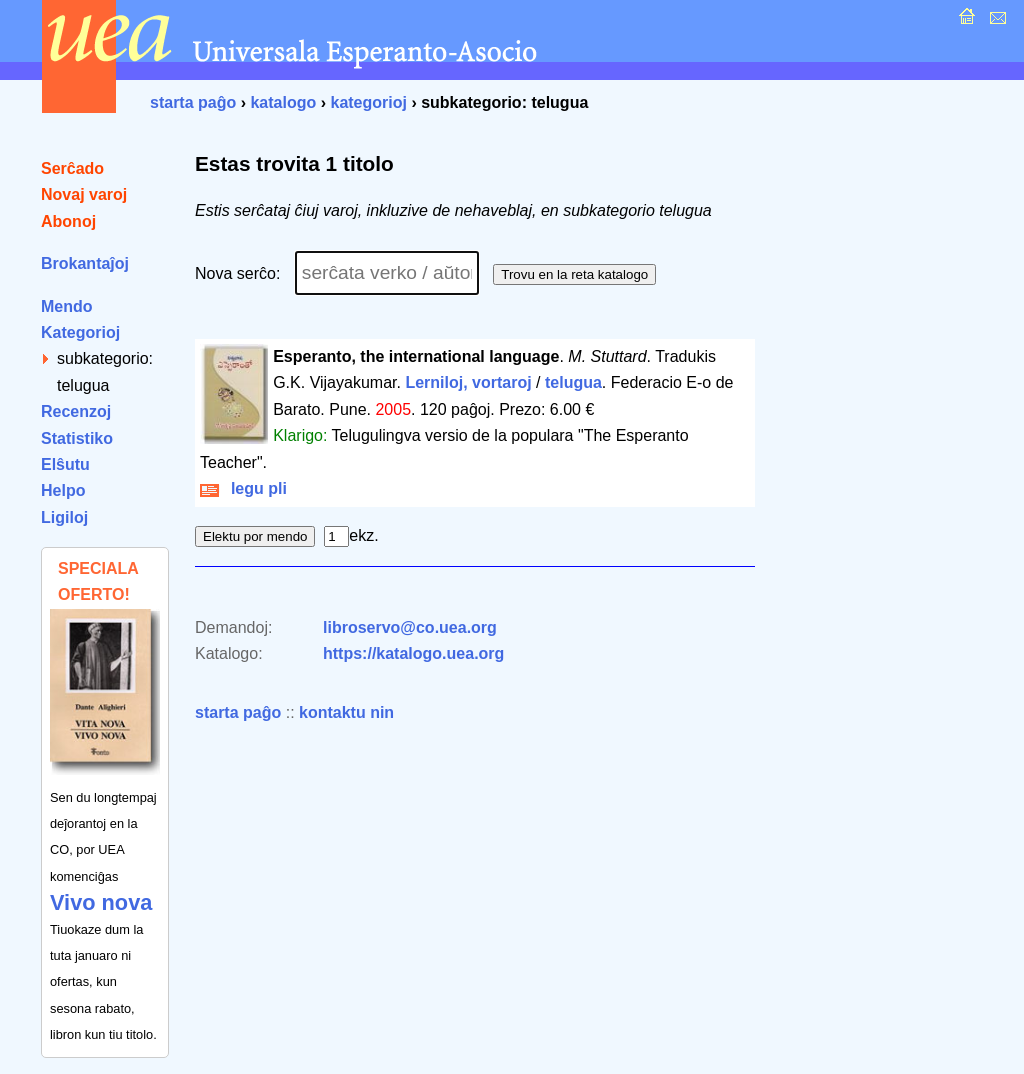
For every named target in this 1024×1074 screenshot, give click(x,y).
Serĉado (72, 168)
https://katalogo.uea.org (413, 653)
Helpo (63, 490)
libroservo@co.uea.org (410, 627)
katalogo (283, 102)
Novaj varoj (84, 194)
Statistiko (77, 438)
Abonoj (68, 221)
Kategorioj (80, 332)
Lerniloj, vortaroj (468, 382)
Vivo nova (101, 902)
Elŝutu (65, 464)
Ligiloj (64, 517)
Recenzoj (76, 411)
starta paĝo (193, 102)
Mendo (67, 306)
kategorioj (368, 102)
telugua (573, 382)
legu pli (243, 488)
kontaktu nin (346, 712)
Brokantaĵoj (85, 263)
